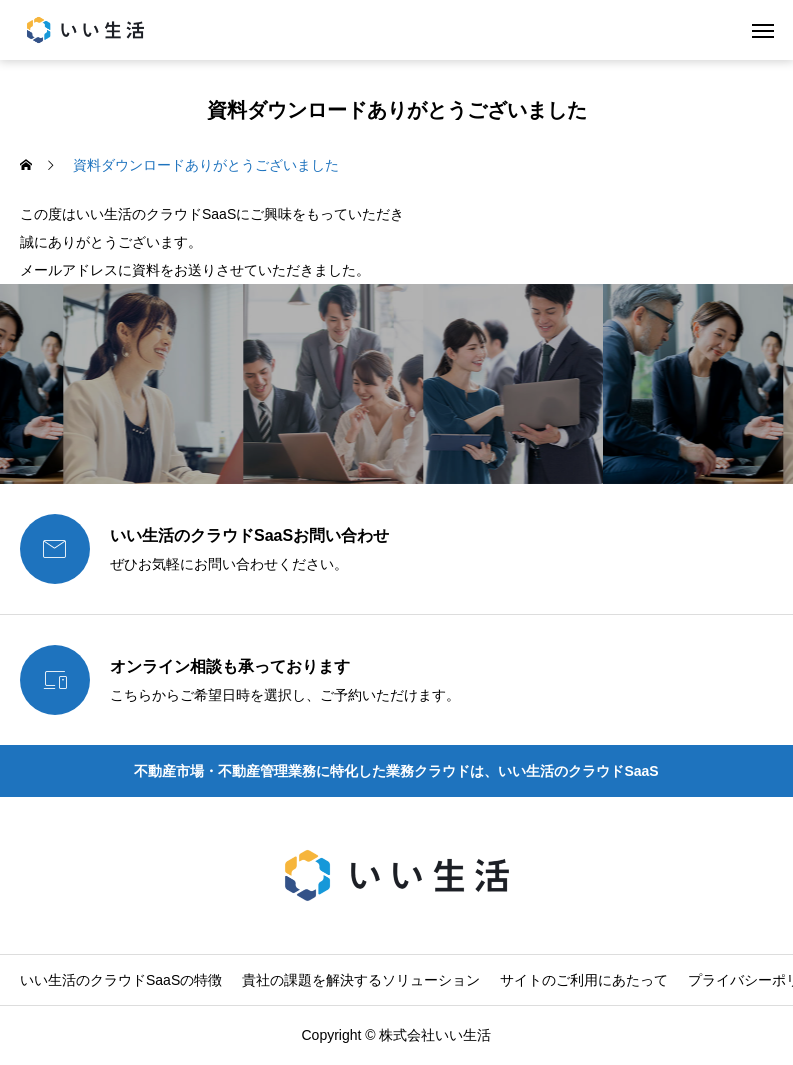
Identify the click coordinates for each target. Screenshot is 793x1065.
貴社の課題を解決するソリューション (361, 980)
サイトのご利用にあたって (584, 980)
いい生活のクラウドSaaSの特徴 (121, 980)
